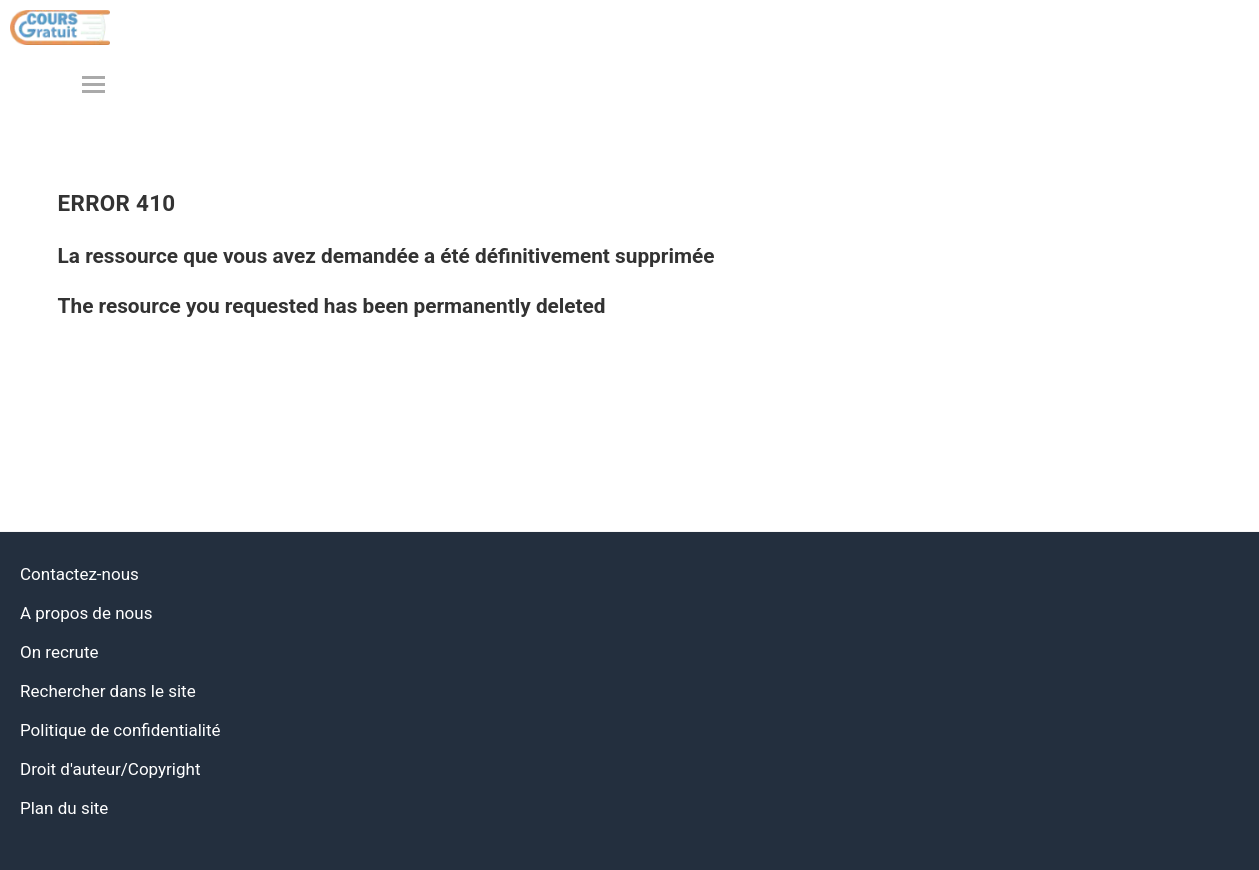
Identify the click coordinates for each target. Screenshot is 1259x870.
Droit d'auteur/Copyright (110, 769)
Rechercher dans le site (108, 691)
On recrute (59, 652)
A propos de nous (86, 613)
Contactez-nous (79, 574)
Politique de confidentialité (120, 730)
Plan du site (64, 808)
